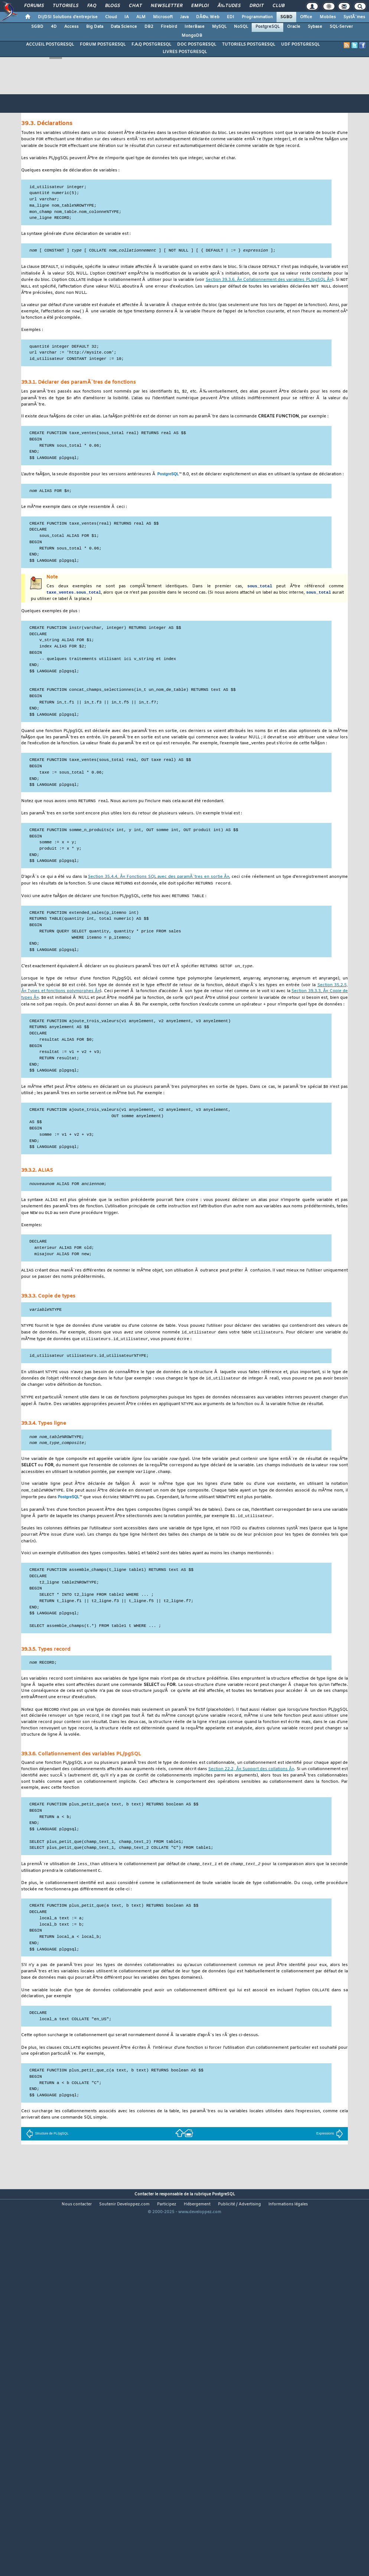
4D (54, 26)
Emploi (199, 6)
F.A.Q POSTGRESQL (151, 44)
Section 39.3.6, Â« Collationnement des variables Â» (269, 282)
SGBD (286, 17)
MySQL (219, 26)
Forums (34, 6)
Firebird (169, 26)
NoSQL (241, 26)
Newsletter (166, 6)
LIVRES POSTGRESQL (185, 52)
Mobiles (328, 17)
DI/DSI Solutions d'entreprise (68, 17)
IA (126, 17)
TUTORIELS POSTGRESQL (248, 44)
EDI (230, 17)
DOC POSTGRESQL (196, 44)
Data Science (124, 26)
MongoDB (192, 35)
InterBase (194, 26)
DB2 (148, 26)
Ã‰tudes (229, 6)
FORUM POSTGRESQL (102, 44)
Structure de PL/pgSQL (47, 2151)
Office (306, 17)
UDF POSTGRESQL (300, 44)
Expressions (329, 2151)
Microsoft (163, 17)
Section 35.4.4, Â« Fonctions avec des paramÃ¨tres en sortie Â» (158, 882)
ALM (141, 17)
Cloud (111, 17)
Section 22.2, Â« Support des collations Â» (251, 1785)
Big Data (94, 26)
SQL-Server (341, 26)
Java (184, 17)
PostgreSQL (267, 26)
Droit (256, 6)
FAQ (91, 6)
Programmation (257, 17)
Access (71, 26)
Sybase (315, 26)
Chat (135, 6)
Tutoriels (65, 6)
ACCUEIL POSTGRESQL (50, 44)
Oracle (293, 26)
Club (278, 6)
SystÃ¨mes (354, 17)
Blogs (112, 6)
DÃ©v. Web (207, 17)
